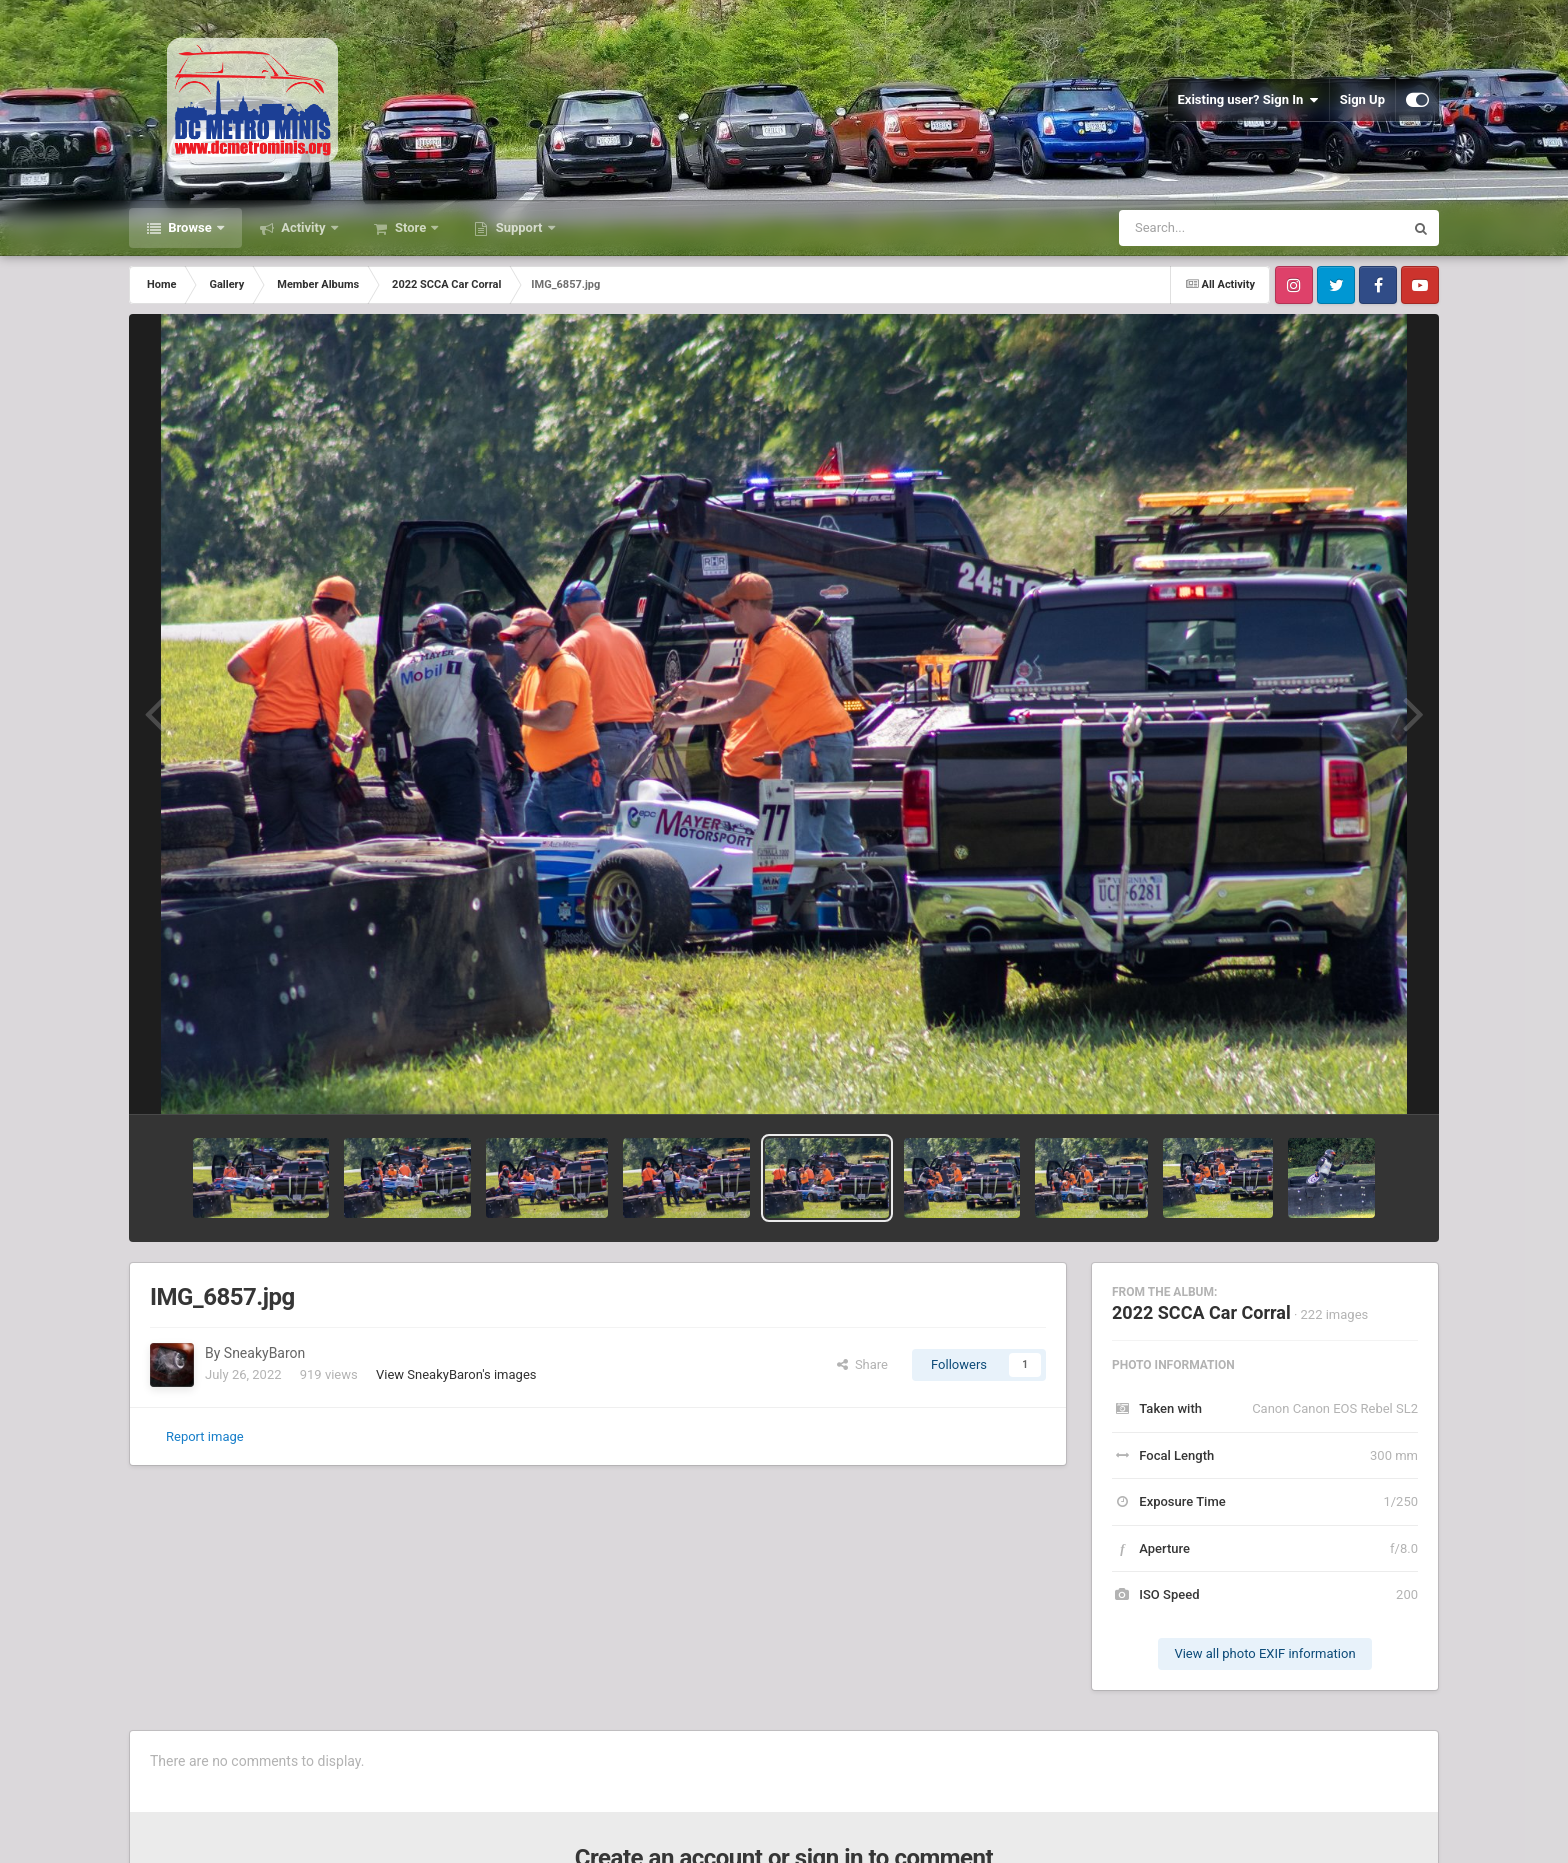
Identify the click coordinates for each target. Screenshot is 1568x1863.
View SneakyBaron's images (456, 1374)
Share (862, 1364)
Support (518, 227)
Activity (303, 227)
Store (411, 227)
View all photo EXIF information (1264, 1653)
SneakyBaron (264, 1353)
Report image (205, 1436)
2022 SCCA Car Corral (1201, 1312)
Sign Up (1362, 99)
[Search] (1211, 228)
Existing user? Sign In (1248, 100)
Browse (190, 227)
